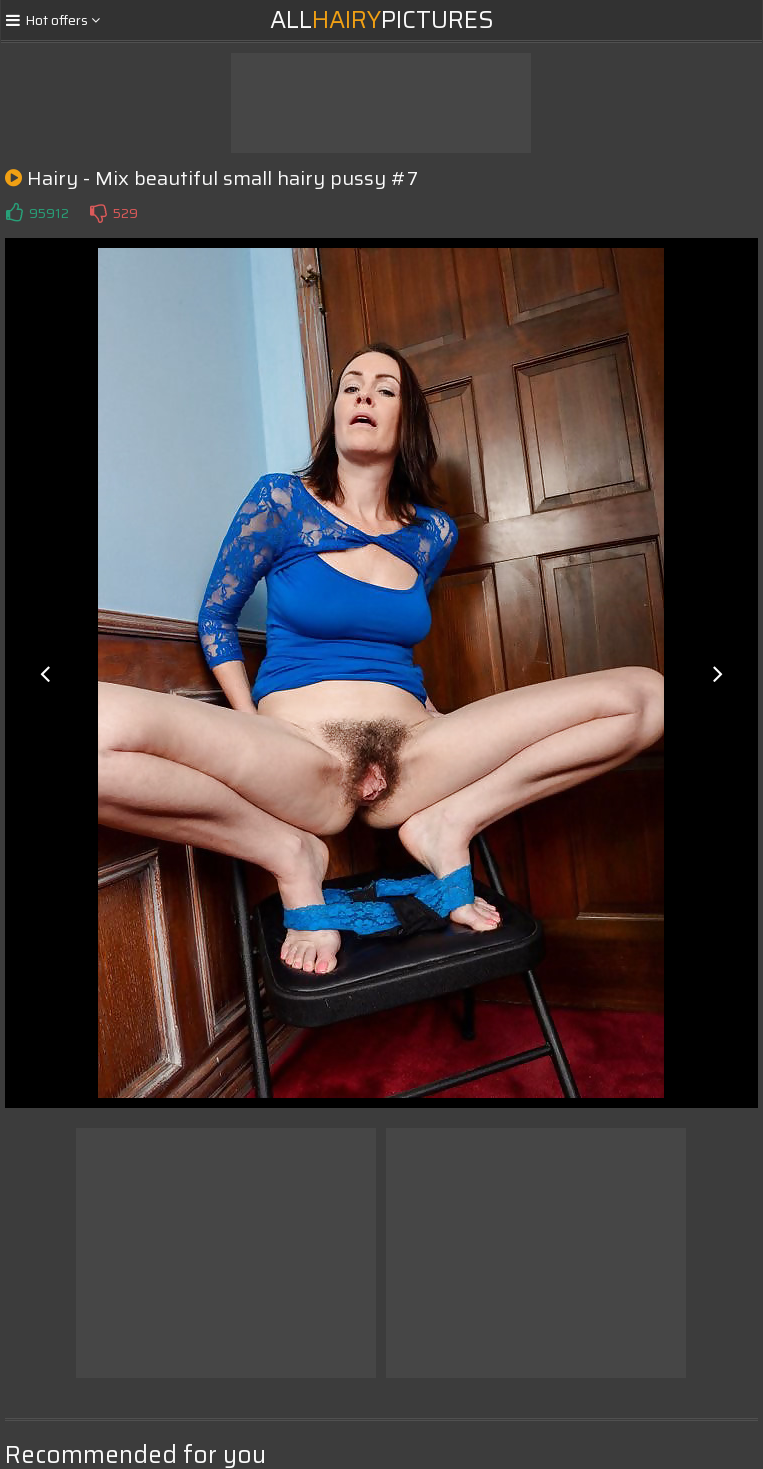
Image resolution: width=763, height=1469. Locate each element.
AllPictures (382, 20)
